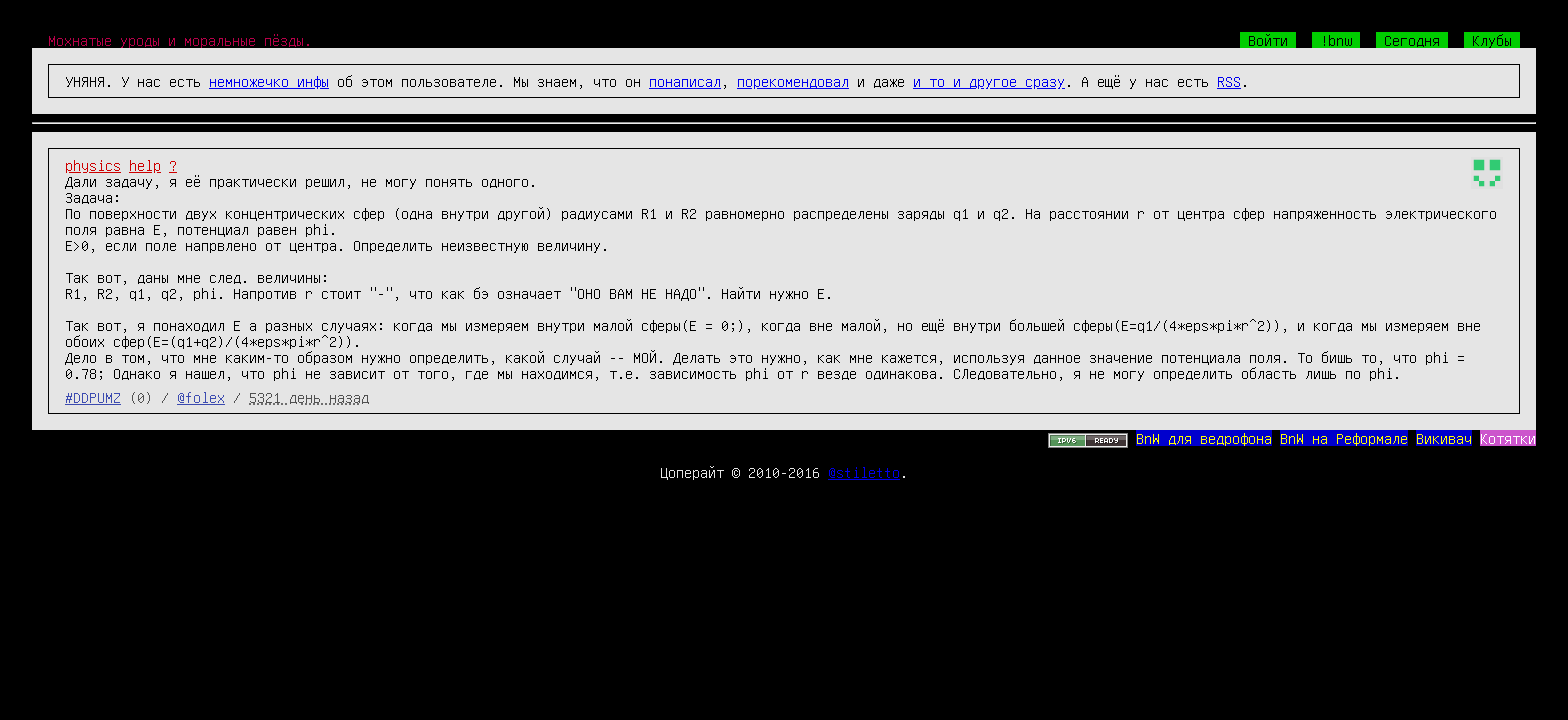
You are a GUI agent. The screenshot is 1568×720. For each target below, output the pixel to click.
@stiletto (864, 472)
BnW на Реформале (1344, 438)
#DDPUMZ (93, 397)
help (145, 165)
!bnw (1336, 40)
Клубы (1492, 40)
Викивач (1444, 438)
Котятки (1508, 438)
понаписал (685, 81)
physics (93, 165)
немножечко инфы (269, 81)
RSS (1229, 81)
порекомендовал (793, 81)
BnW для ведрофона (1204, 438)
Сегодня (1412, 40)
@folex (201, 397)
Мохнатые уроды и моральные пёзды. (180, 40)
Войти (1268, 40)
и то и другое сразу (989, 81)
